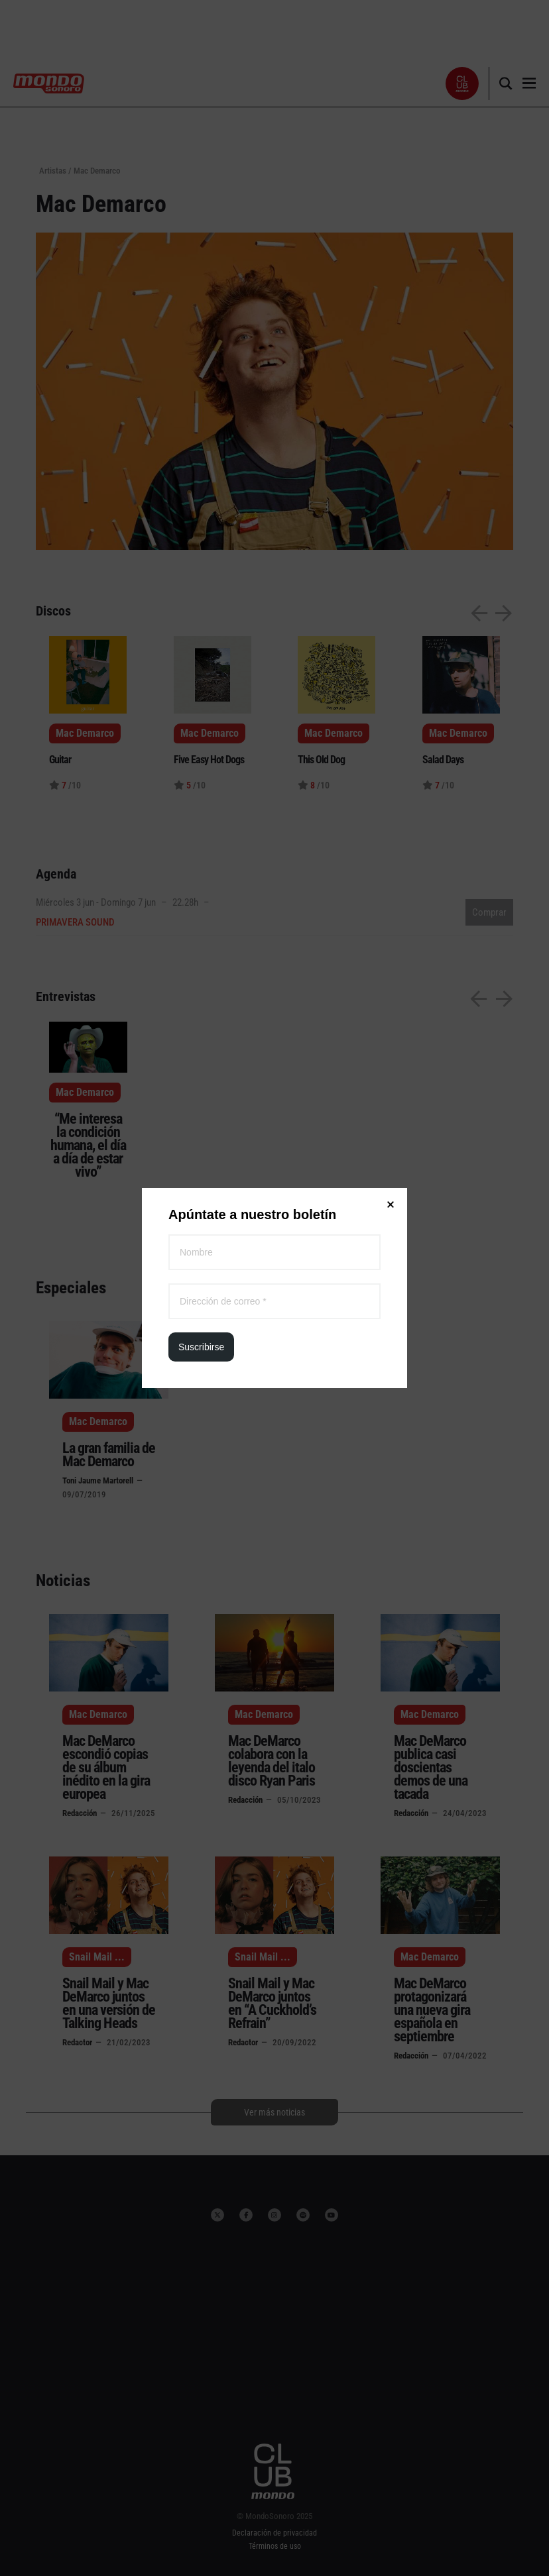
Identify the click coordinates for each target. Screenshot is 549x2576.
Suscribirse (201, 297)
